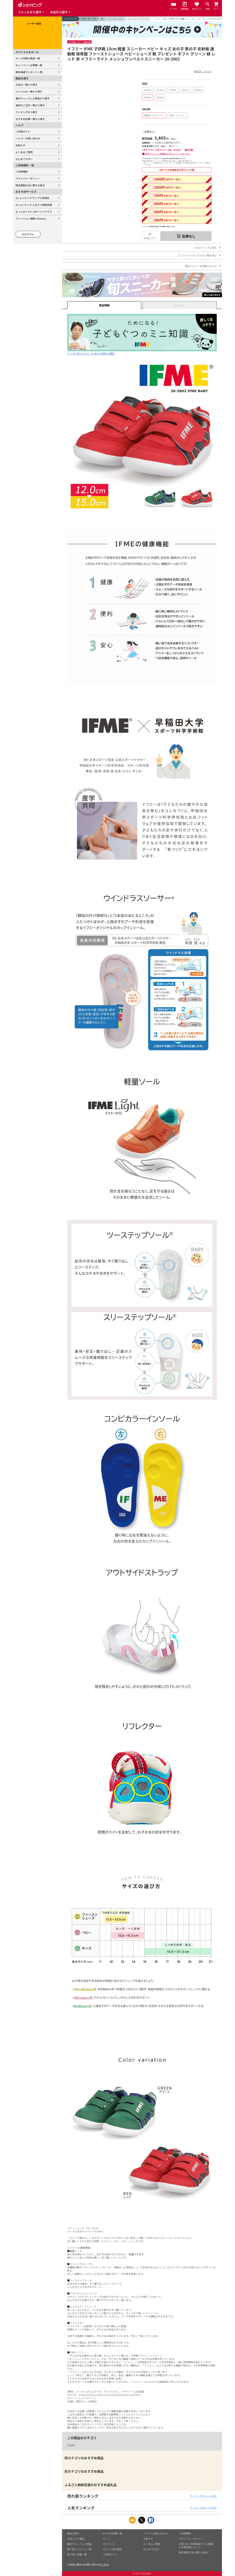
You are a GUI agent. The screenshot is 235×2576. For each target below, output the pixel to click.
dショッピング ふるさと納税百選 (34, 204)
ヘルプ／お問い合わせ (28, 138)
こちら (105, 2564)
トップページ (70, 18)
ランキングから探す (27, 112)
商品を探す (73, 2533)
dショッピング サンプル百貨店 (32, 198)
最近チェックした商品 (79, 2544)
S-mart (71, 2444)
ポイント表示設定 (112, 2549)
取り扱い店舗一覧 (77, 2554)
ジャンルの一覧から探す (29, 91)
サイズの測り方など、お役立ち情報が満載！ (142, 352)
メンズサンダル (115, 18)
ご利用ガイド (23, 131)
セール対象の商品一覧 (28, 58)
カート (106, 2538)
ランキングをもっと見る (203, 2496)
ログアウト (28, 234)
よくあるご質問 (24, 152)
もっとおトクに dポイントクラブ (34, 211)
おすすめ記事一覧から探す (30, 119)
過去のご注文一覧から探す (30, 105)
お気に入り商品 (75, 2538)
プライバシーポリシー (28, 178)
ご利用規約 (22, 171)
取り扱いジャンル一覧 (79, 2549)
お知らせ (20, 145)
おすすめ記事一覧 (112, 2533)
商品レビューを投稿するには (201, 266)
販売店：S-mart (203, 71)
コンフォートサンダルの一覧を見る (197, 255)
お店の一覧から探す (27, 84)
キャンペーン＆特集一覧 (29, 65)
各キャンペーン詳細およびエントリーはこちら (168, 153)
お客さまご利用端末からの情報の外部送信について (196, 2545)
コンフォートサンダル (138, 18)
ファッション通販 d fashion (31, 218)
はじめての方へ (24, 159)
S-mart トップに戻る (205, 247)
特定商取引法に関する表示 (30, 185)
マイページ (109, 2544)
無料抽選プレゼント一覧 (29, 72)
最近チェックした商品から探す (33, 98)
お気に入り (150, 238)
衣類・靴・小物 (88, 18)
